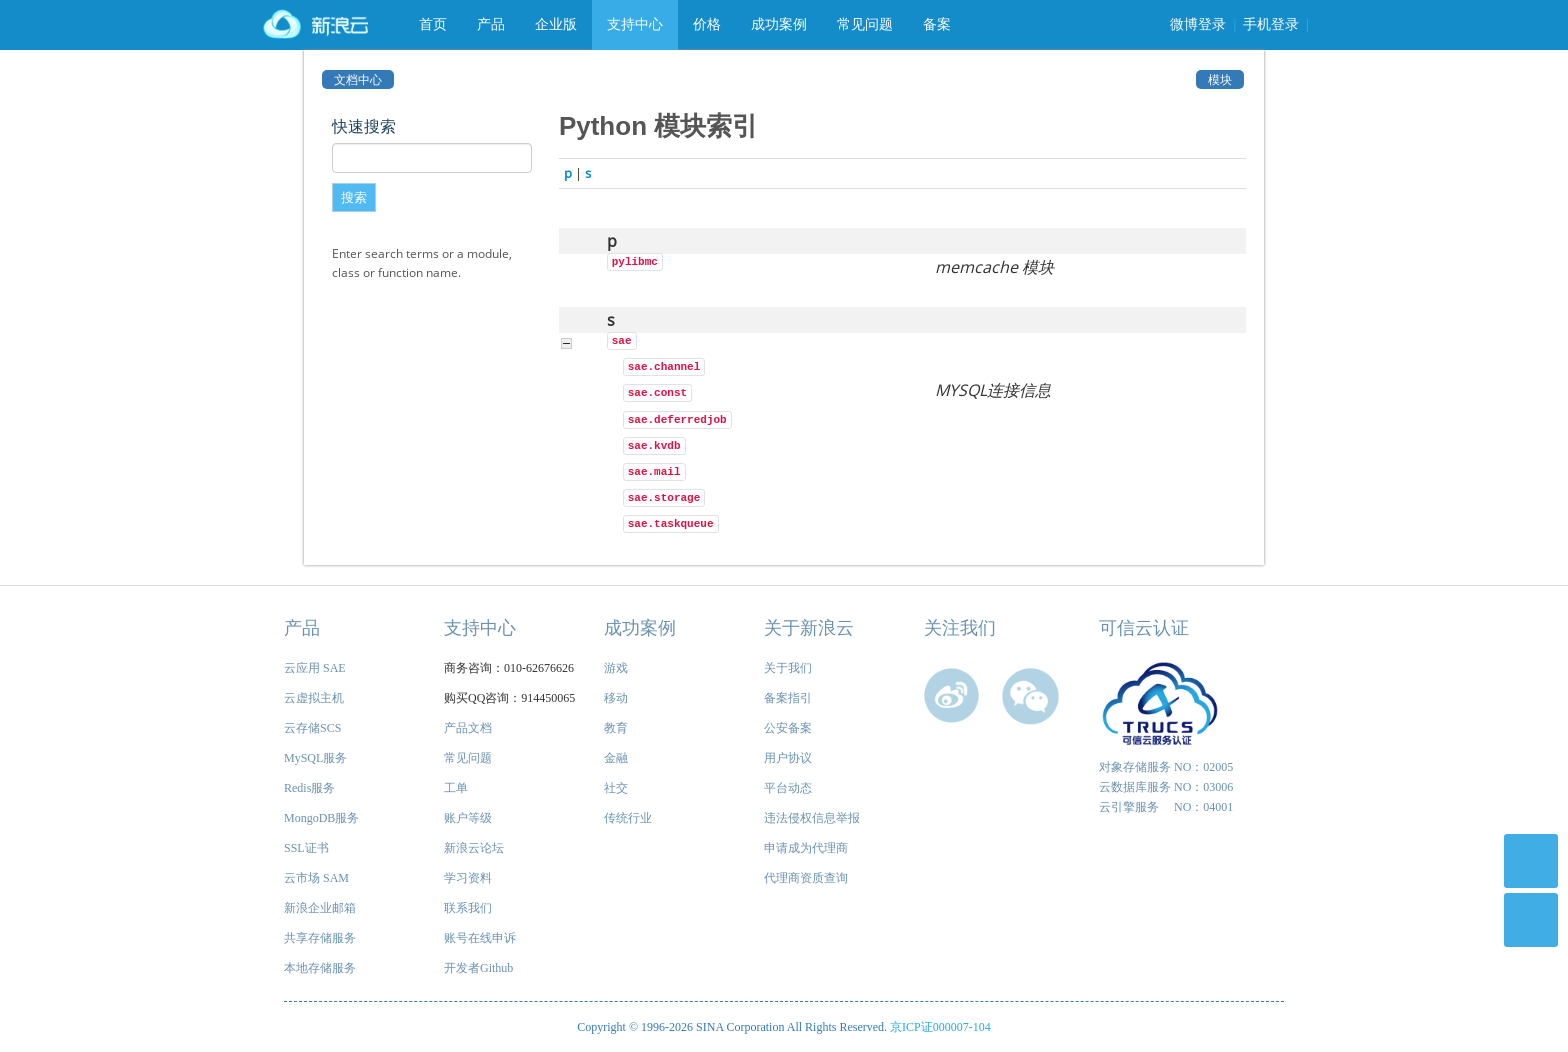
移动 (616, 698)
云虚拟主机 (314, 698)
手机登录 (1271, 24)
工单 (456, 788)
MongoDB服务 (321, 818)
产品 (491, 24)
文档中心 (358, 79)
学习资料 (468, 878)
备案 (937, 24)
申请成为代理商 (806, 848)
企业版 (556, 24)
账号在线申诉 (480, 938)
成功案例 (779, 24)
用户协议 (788, 758)
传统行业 (628, 818)
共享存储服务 (320, 938)
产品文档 (468, 728)
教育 (616, 728)
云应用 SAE (315, 668)
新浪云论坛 (474, 848)
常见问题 (865, 24)
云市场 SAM (316, 878)
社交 (616, 788)
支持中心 (635, 24)
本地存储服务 (320, 968)
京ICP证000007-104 (940, 1027)
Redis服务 (309, 788)
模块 (1220, 79)
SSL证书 (306, 848)
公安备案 (788, 728)
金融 (616, 758)
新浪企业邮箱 (320, 908)
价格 (707, 24)
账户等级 (468, 818)
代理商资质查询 (806, 878)
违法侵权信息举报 (812, 818)
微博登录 (1198, 24)
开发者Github (478, 968)
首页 (433, 24)
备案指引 (788, 698)
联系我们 (468, 908)
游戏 (616, 668)
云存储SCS (312, 728)
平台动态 (788, 788)
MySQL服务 (315, 758)
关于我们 (788, 668)
